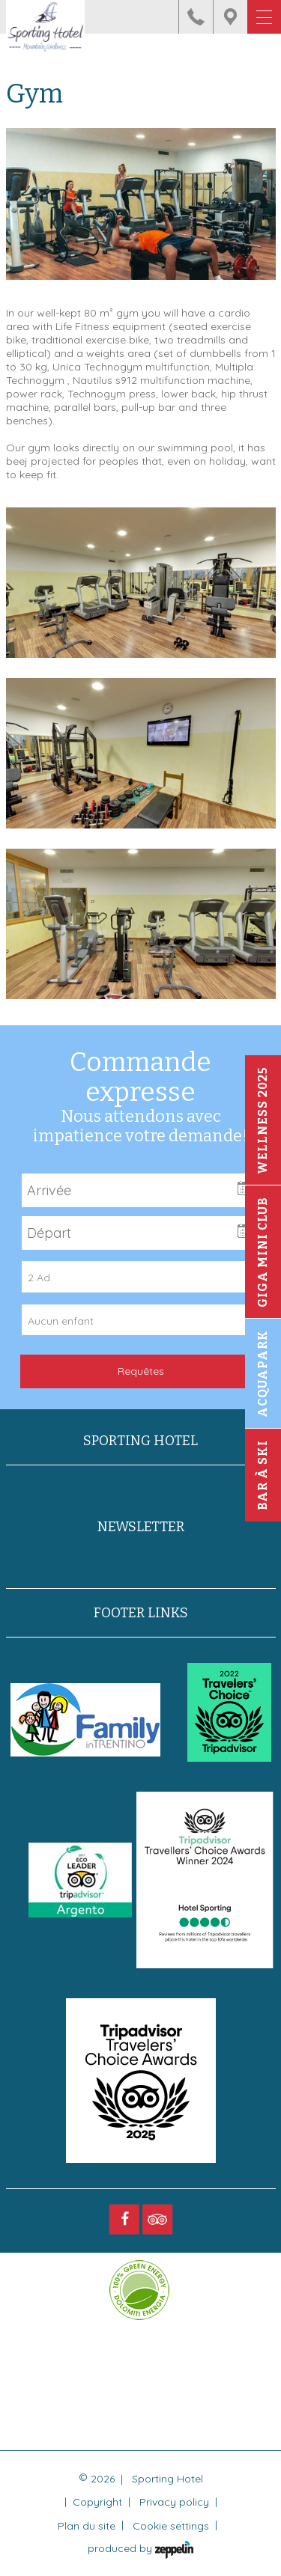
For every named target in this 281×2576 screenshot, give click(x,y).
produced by (140, 2550)
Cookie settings (171, 2526)
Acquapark (263, 1374)
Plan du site (86, 2526)
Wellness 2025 (263, 1121)
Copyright (97, 2502)
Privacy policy (174, 2502)
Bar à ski (263, 1476)
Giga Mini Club (263, 1252)
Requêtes (141, 1371)
